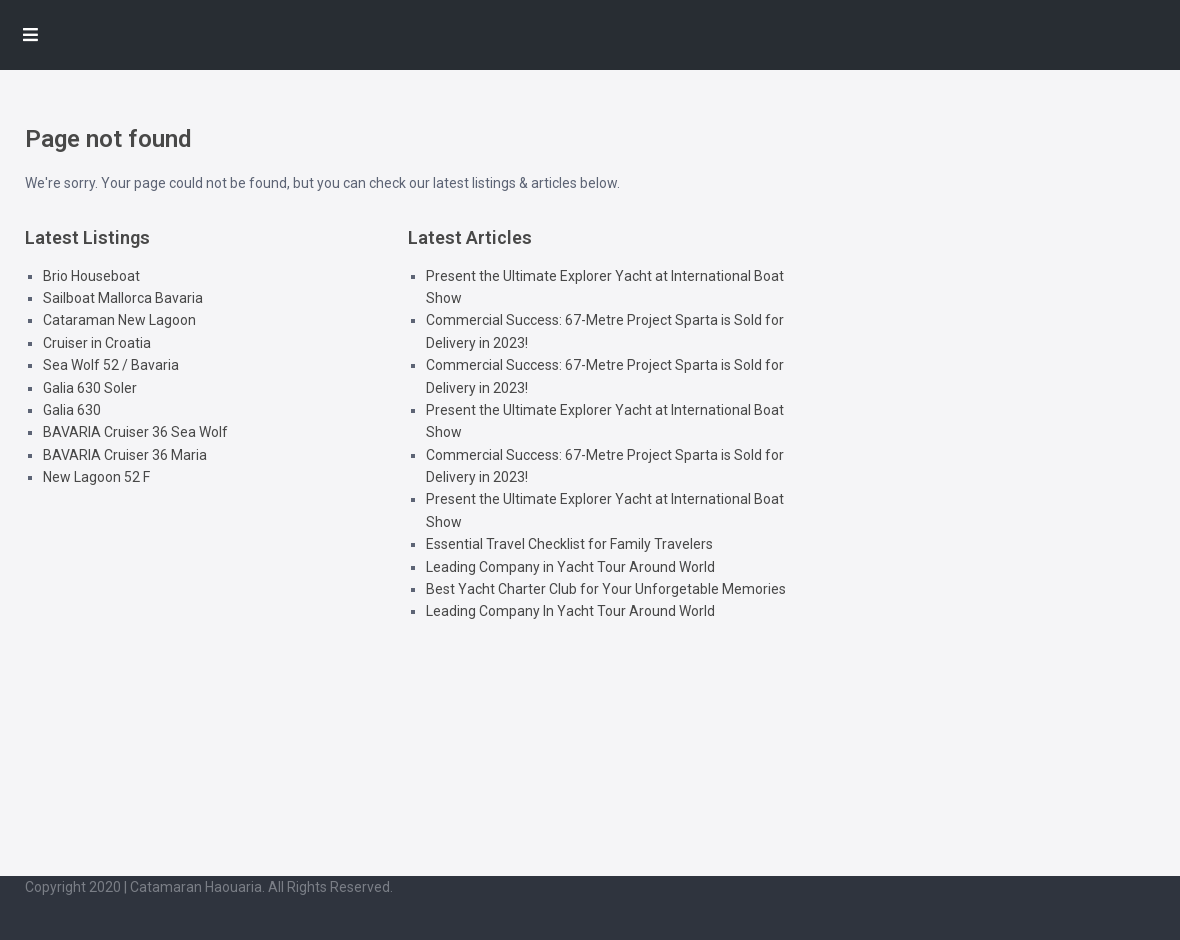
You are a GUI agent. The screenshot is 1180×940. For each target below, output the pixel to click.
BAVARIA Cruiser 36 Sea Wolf (135, 432)
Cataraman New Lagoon (119, 320)
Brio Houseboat (91, 276)
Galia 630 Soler (90, 388)
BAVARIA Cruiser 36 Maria (125, 455)
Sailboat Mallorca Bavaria (123, 298)
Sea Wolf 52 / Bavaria (111, 365)
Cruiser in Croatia (97, 343)
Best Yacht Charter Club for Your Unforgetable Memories (606, 589)
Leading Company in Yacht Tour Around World (570, 567)
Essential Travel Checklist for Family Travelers (569, 544)
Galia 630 (72, 410)
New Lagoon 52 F (96, 477)
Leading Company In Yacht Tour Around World (570, 611)
